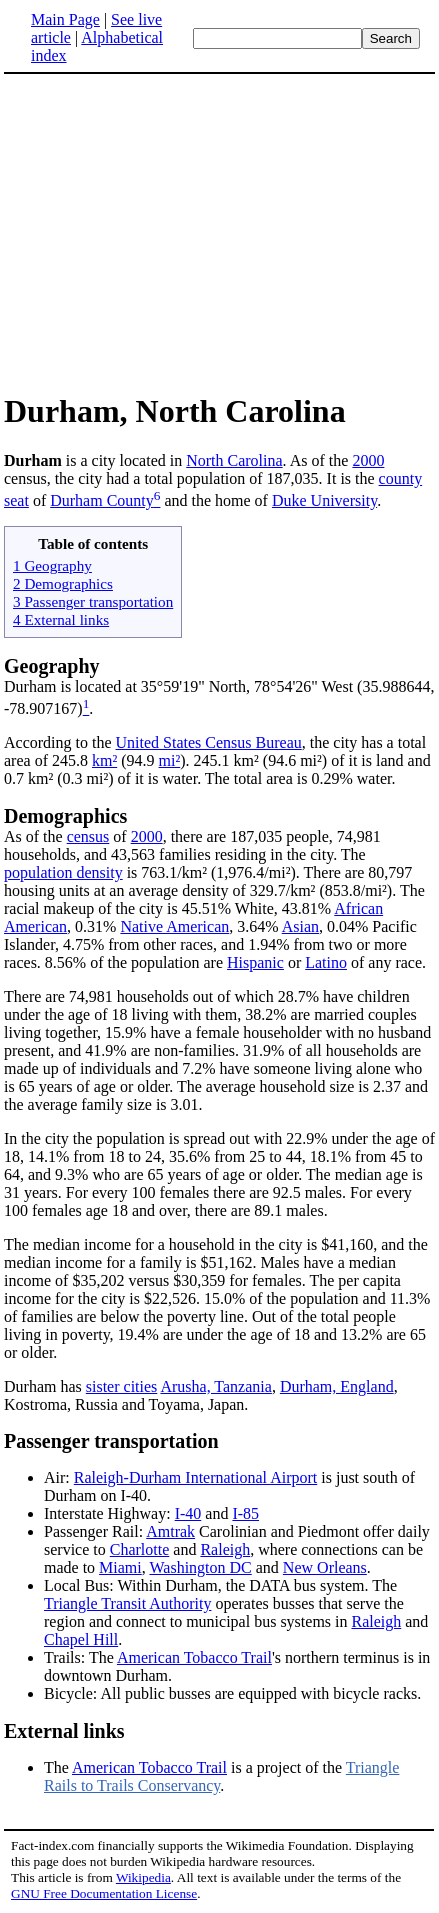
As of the (35, 836)
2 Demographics (63, 583)
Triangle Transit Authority (127, 1603)
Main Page (65, 19)
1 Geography (52, 565)
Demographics (65, 816)
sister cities (122, 1386)
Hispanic (255, 962)
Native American (174, 926)
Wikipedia (143, 1877)
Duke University (324, 500)
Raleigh (225, 1549)
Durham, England (337, 1386)
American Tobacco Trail (194, 1657)
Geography (52, 666)
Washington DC (200, 1567)
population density (63, 872)
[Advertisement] (172, 232)
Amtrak (170, 1531)
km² (104, 760)
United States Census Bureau (209, 742)
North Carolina (234, 460)
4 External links (61, 619)
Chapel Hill (81, 1639)
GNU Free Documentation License (104, 1893)
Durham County (102, 500)
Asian (300, 926)
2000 (368, 460)
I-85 (245, 1513)
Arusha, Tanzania (215, 1386)
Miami (120, 1567)
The (58, 1767)
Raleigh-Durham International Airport (195, 1477)
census (88, 836)
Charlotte (140, 1549)
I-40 (188, 1513)
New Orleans (325, 1567)
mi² (170, 760)
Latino (326, 962)
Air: (59, 1477)
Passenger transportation (111, 1441)
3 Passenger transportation (93, 601)
